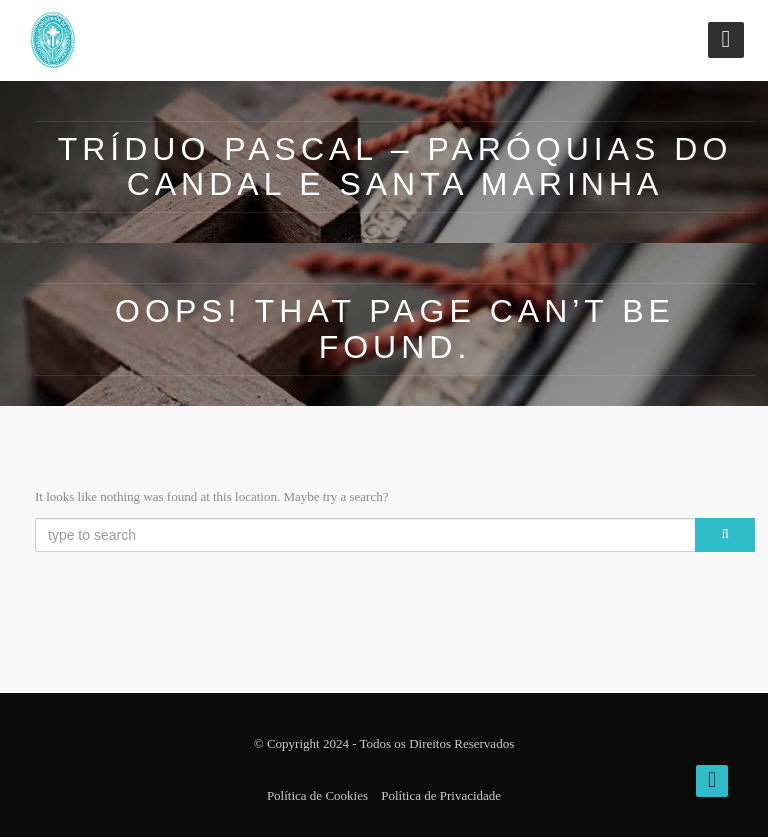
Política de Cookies (317, 795)
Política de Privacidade (441, 795)
